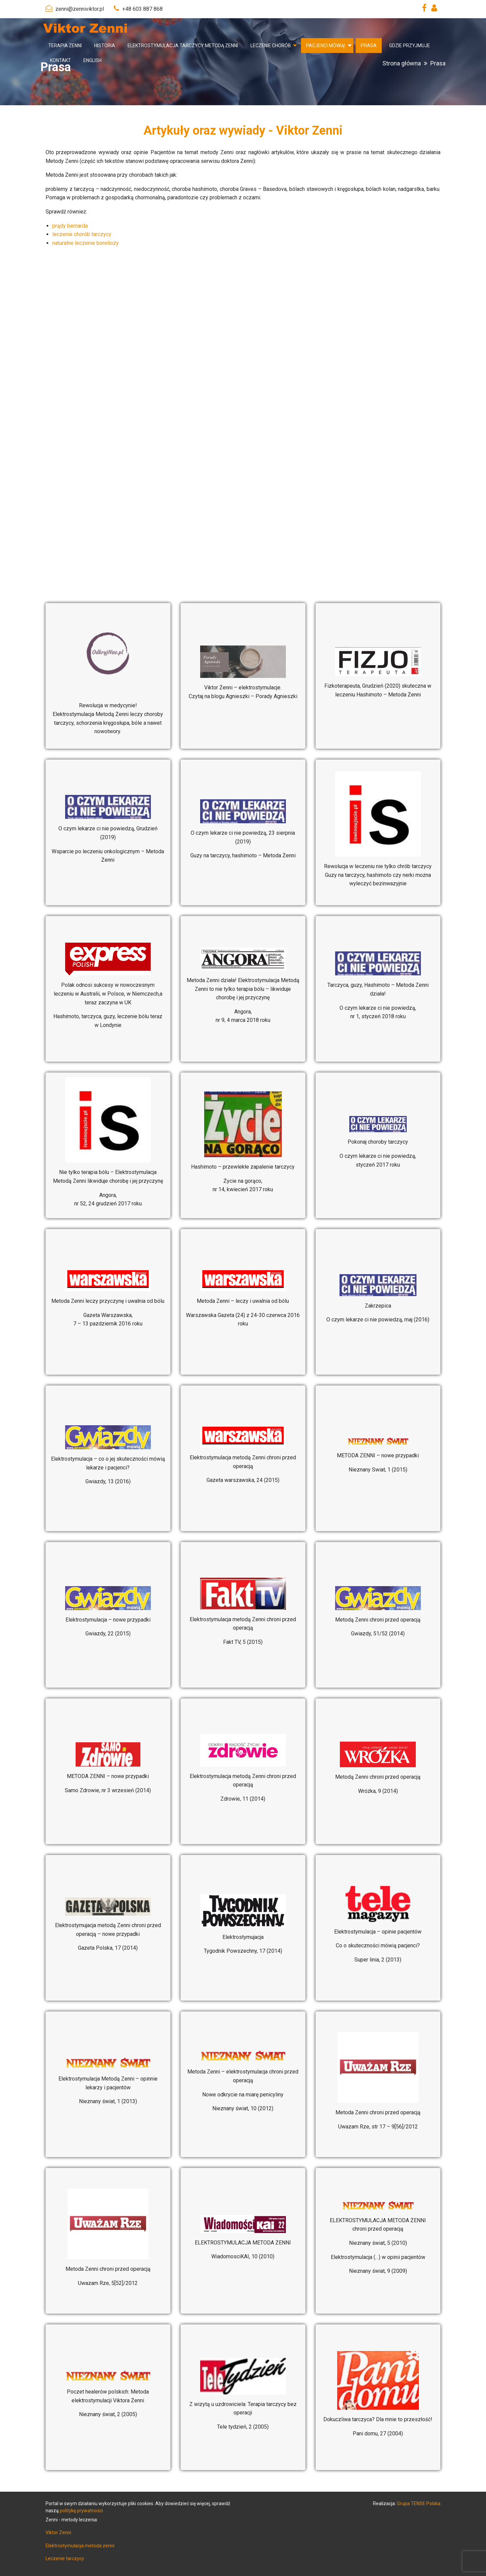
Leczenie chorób (270, 45)
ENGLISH (92, 60)
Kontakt (60, 60)
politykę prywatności (81, 2510)
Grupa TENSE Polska (418, 2503)
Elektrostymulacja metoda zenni (80, 2545)
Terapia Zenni (65, 45)
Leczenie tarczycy (65, 2558)
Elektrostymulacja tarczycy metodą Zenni (183, 45)
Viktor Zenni (58, 2532)
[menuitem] (65, 45)
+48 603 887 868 (142, 9)
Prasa (369, 45)
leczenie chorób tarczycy (81, 234)
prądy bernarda (70, 226)
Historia (104, 45)
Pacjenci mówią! (326, 45)
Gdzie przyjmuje (409, 45)
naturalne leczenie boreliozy (85, 243)
